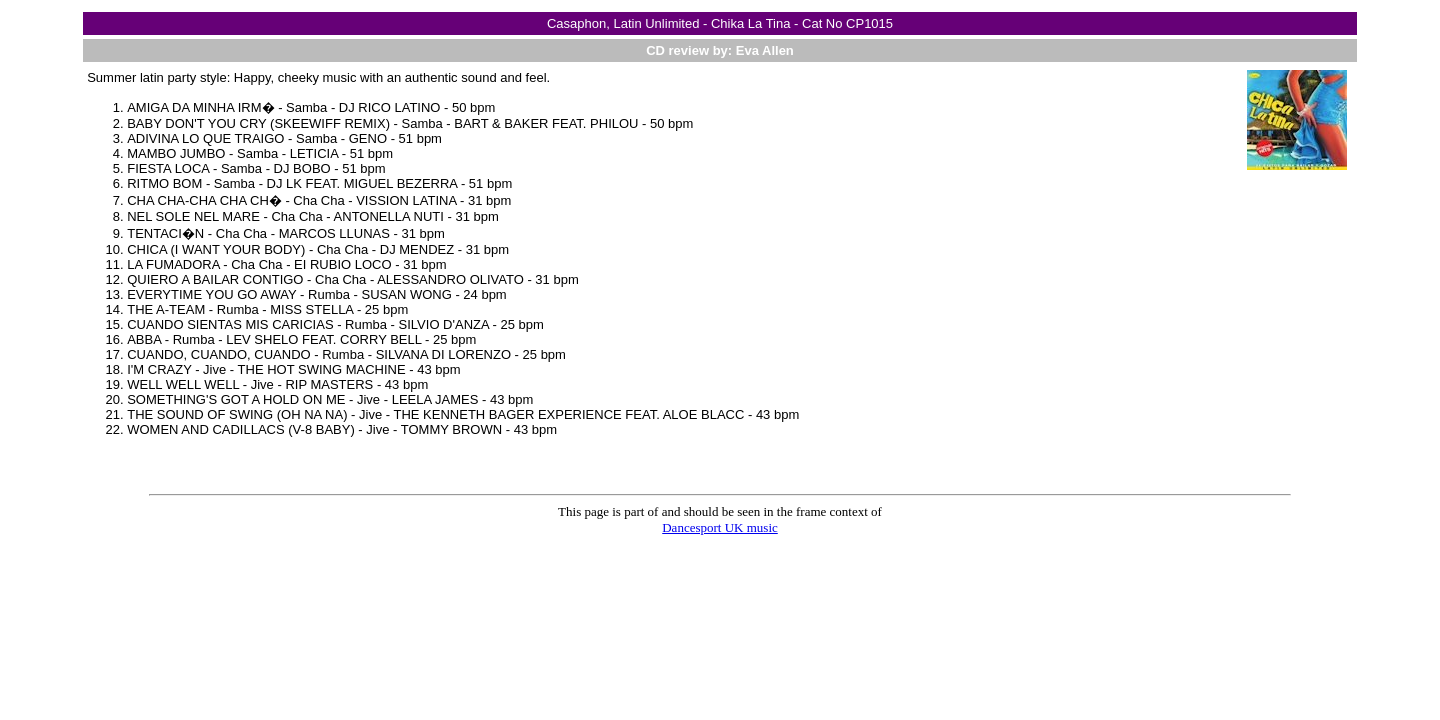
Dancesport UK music (720, 527)
